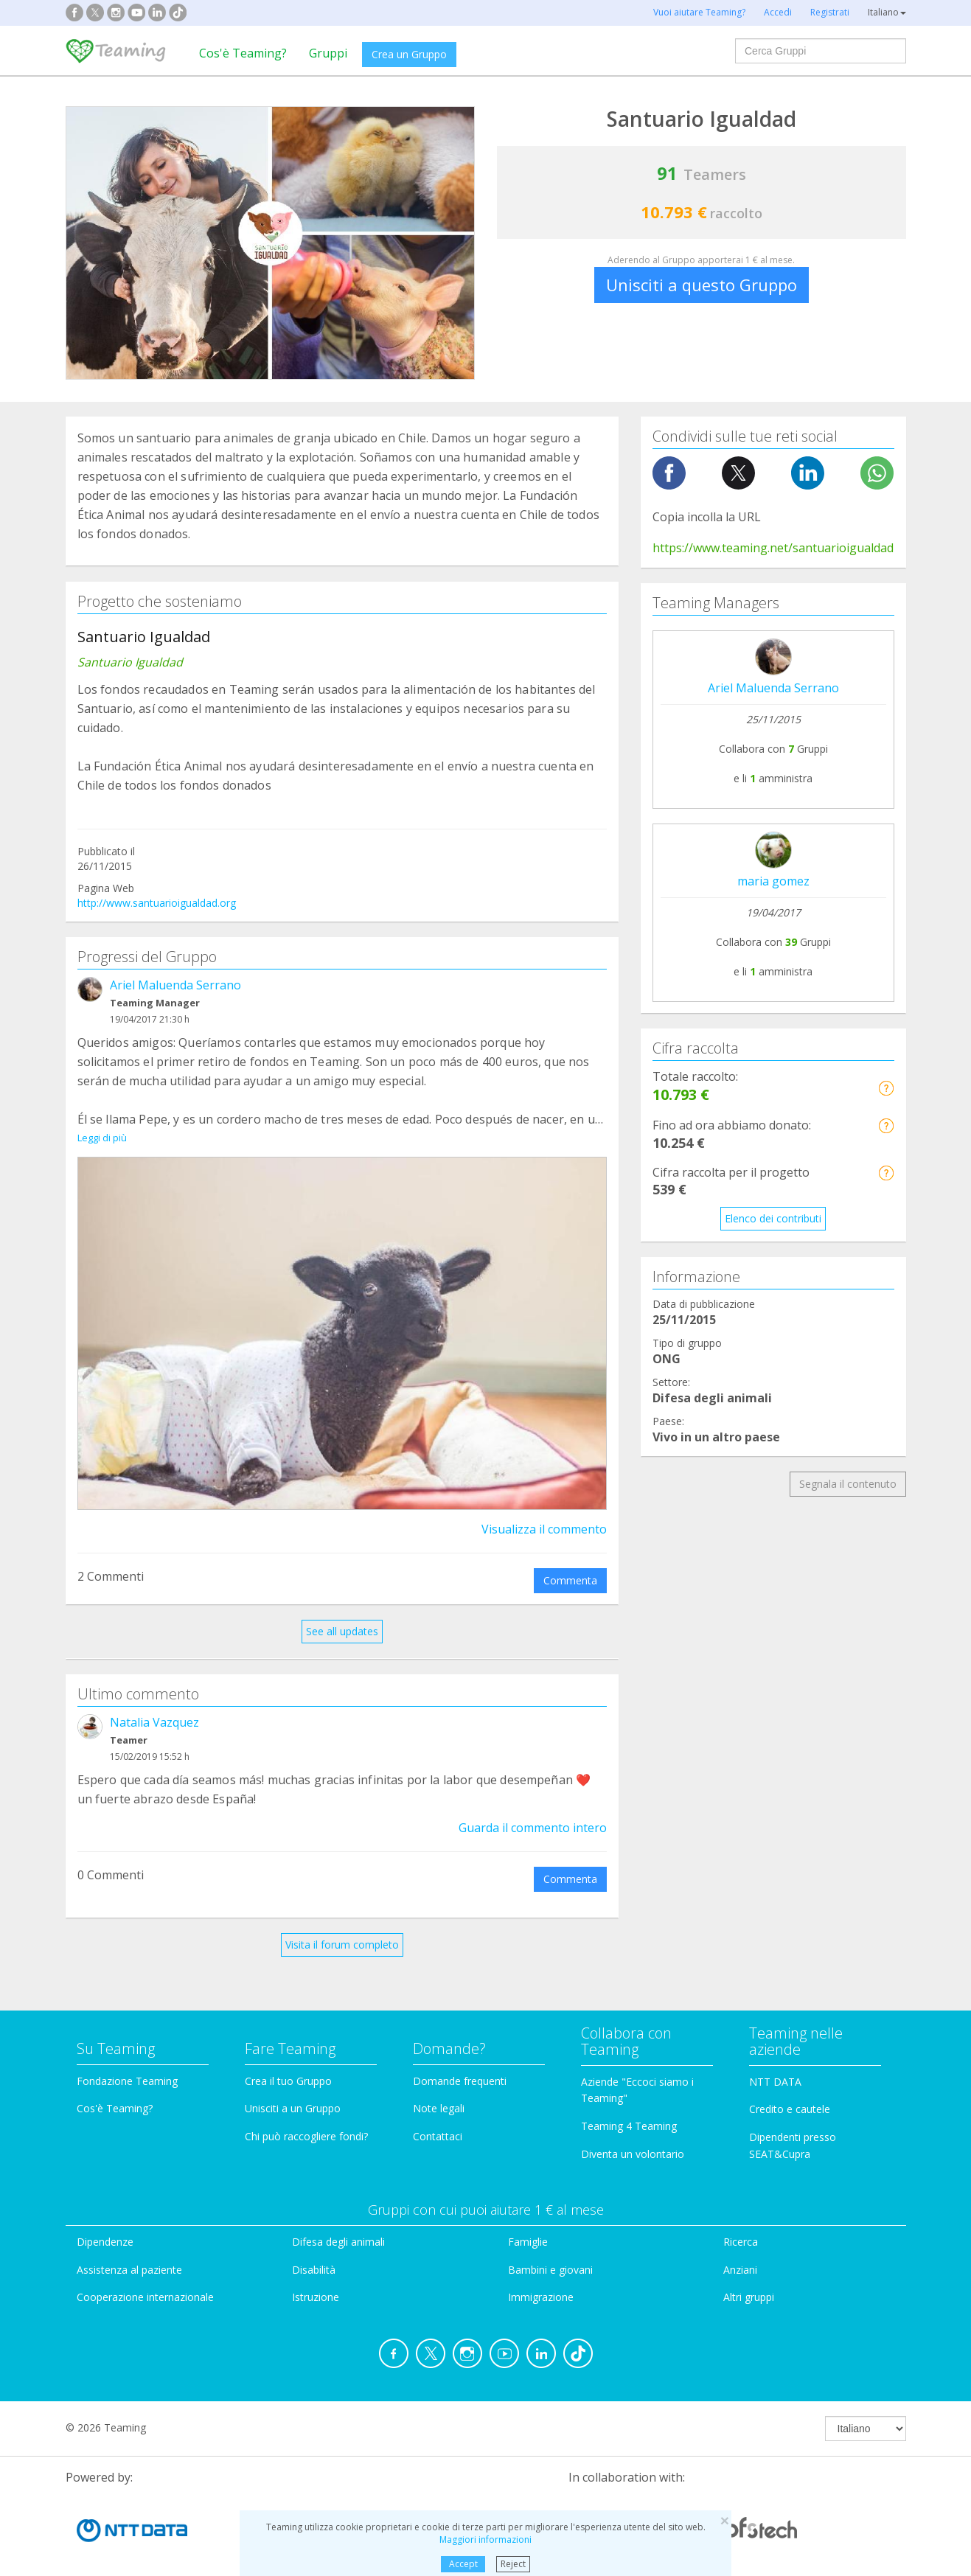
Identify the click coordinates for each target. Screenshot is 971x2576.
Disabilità (313, 2253)
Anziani (740, 2253)
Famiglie (528, 2225)
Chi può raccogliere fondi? (306, 2119)
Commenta (570, 1563)
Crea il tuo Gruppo (288, 2064)
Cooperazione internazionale (145, 2281)
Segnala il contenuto (848, 1484)
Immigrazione (541, 2281)
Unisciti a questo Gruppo (701, 285)
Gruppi (328, 53)
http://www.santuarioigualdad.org (156, 903)
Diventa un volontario (632, 2137)
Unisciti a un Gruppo (293, 2092)
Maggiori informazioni (485, 2539)
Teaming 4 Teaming (629, 2109)
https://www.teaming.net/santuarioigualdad (773, 548)
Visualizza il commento (544, 1512)
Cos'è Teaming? (243, 53)
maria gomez (773, 881)
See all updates (342, 1614)
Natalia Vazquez (154, 1705)
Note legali (438, 2092)
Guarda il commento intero (533, 1811)
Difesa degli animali (338, 2225)
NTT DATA (775, 2065)
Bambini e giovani (550, 2253)
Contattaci (437, 2119)
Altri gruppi (748, 2281)
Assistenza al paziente (129, 2253)
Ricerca (740, 2225)
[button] (885, 1087)
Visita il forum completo (342, 1928)
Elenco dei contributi (773, 1218)
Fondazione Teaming (127, 2064)
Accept (463, 2564)
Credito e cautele (789, 2093)
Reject (513, 2564)
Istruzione (315, 2281)
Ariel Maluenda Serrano (175, 985)
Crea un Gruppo (409, 54)
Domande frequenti (460, 2064)
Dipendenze (105, 2225)
